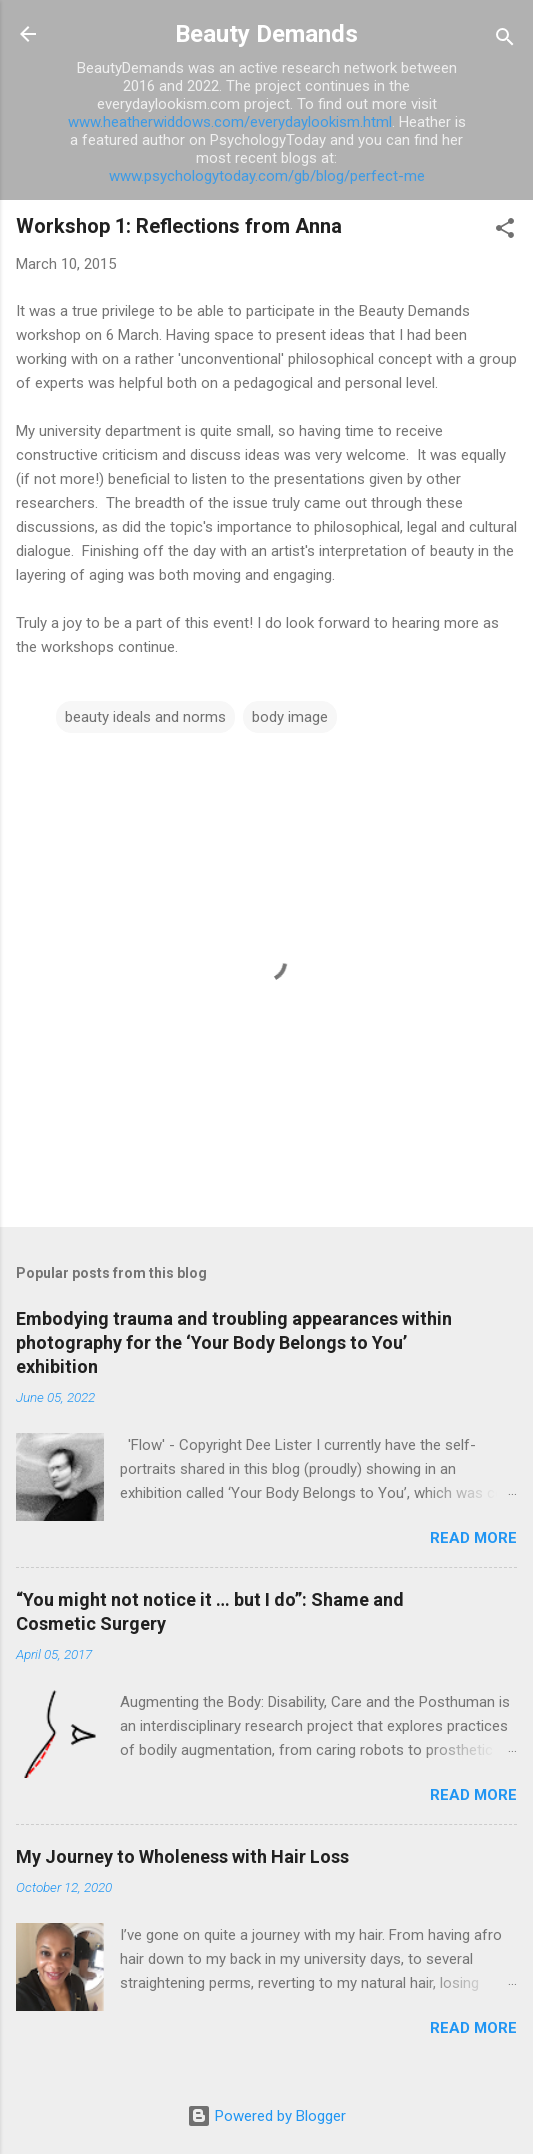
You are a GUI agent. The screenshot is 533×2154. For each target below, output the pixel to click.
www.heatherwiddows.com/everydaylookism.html (230, 122)
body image (290, 717)
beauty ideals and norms (145, 717)
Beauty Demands (266, 34)
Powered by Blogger (266, 2116)
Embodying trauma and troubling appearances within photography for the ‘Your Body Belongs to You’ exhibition (234, 1342)
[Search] (505, 40)
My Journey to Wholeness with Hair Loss (182, 1856)
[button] (505, 231)
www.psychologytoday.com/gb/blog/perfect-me (267, 176)
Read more (473, 1538)
